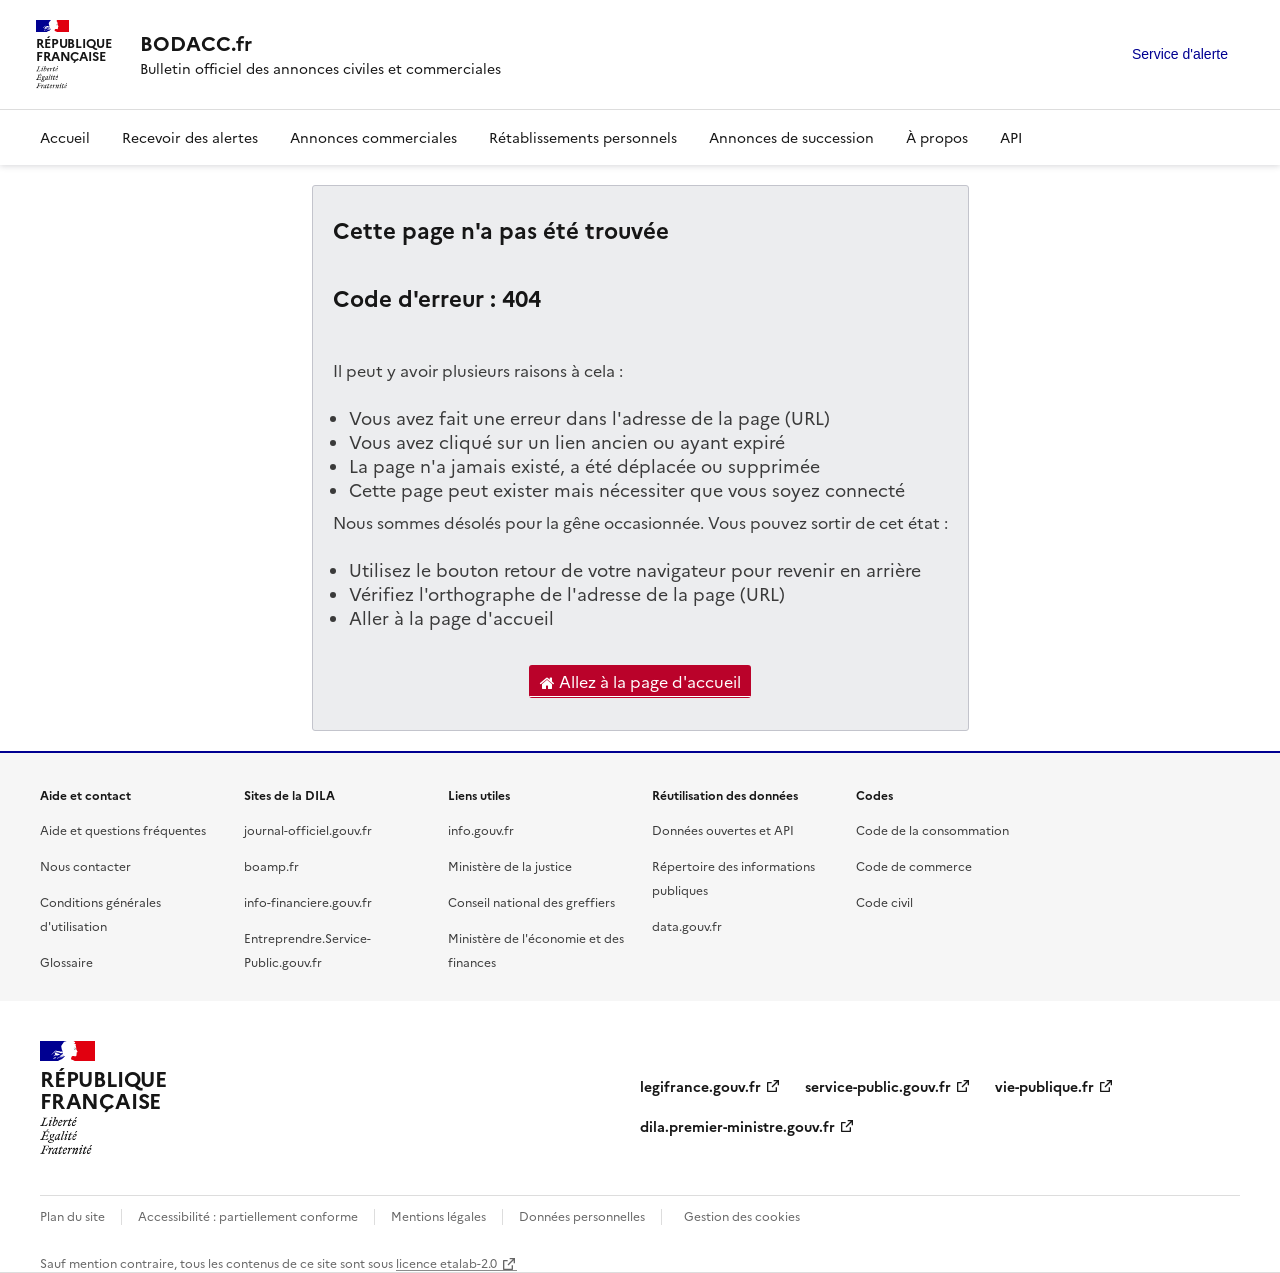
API (1011, 137)
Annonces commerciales (373, 137)
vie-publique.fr (1044, 1086)
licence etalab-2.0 (446, 1262)
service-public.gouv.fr (878, 1086)
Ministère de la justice (510, 865)
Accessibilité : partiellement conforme (248, 1215)
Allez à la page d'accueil (640, 682)
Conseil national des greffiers (531, 901)
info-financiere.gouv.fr (308, 901)
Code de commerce (914, 865)
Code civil (884, 901)
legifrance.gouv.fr (700, 1086)
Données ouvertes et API (723, 829)
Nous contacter (85, 865)
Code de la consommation (932, 829)
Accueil (65, 137)
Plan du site (72, 1215)
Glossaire (66, 961)
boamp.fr (271, 865)
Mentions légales (438, 1215)
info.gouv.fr (481, 829)
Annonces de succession (791, 137)
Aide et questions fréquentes (123, 829)
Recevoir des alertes (190, 137)
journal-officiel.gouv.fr (308, 829)
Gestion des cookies (742, 1215)
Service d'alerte (1180, 54)
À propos (937, 137)
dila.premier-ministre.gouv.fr (737, 1126)
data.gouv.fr (687, 925)
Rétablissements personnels (583, 137)
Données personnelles (582, 1215)
